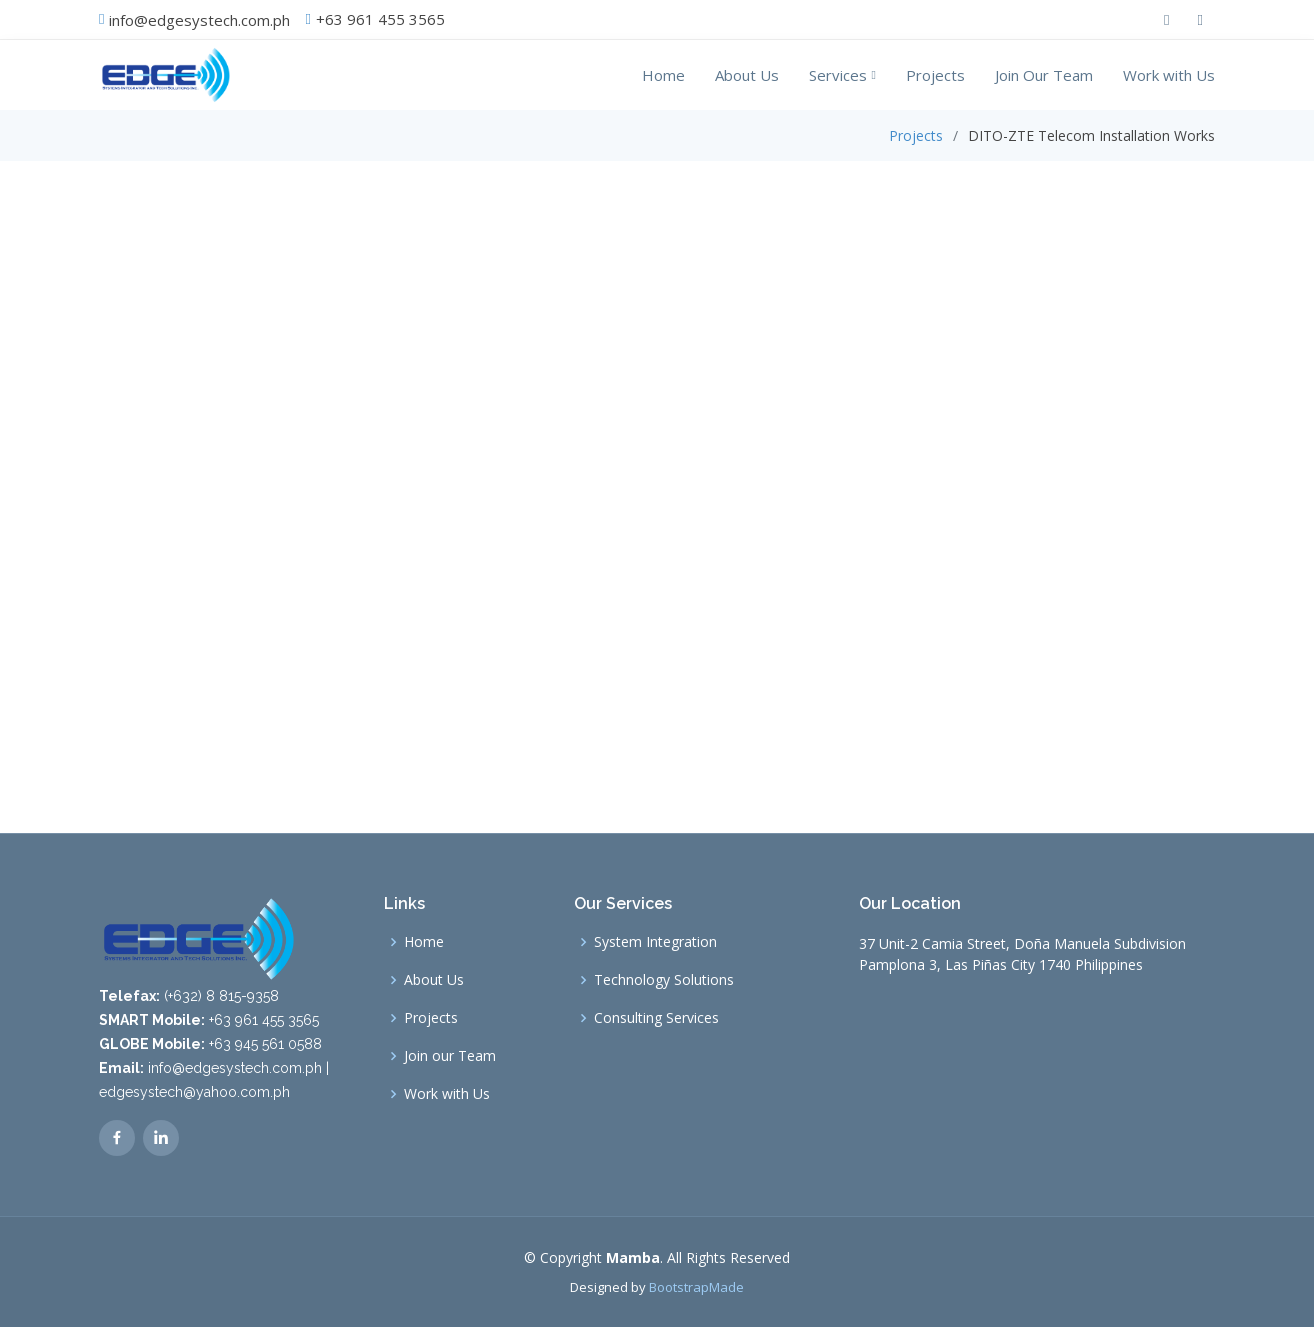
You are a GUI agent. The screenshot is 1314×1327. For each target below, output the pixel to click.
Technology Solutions (664, 980)
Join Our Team (1044, 75)
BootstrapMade (696, 1287)
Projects (935, 75)
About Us (747, 75)
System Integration (655, 942)
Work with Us (1169, 75)
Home (663, 75)
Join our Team (450, 1056)
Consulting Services (656, 1018)
